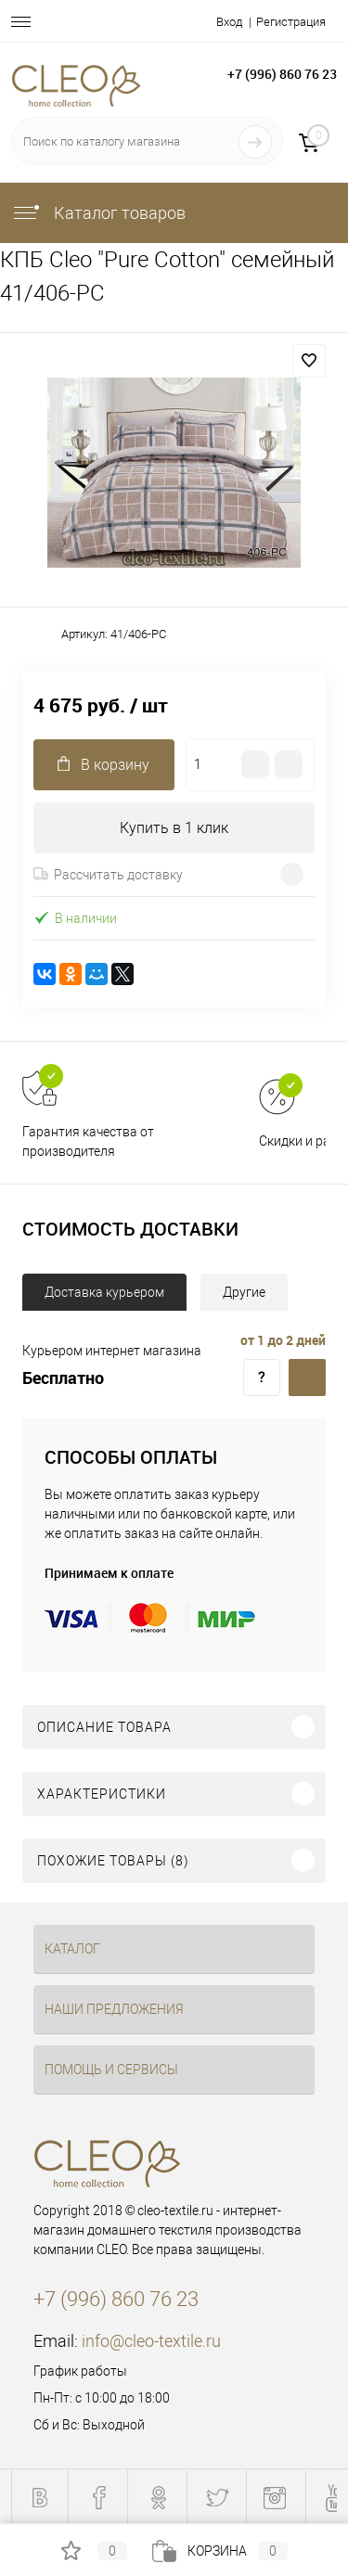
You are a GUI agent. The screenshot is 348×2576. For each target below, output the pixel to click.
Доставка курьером (104, 1292)
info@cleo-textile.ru (151, 2341)
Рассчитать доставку (108, 874)
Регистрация (291, 22)
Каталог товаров (98, 213)
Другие (244, 1292)
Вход (229, 22)
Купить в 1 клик (174, 828)
